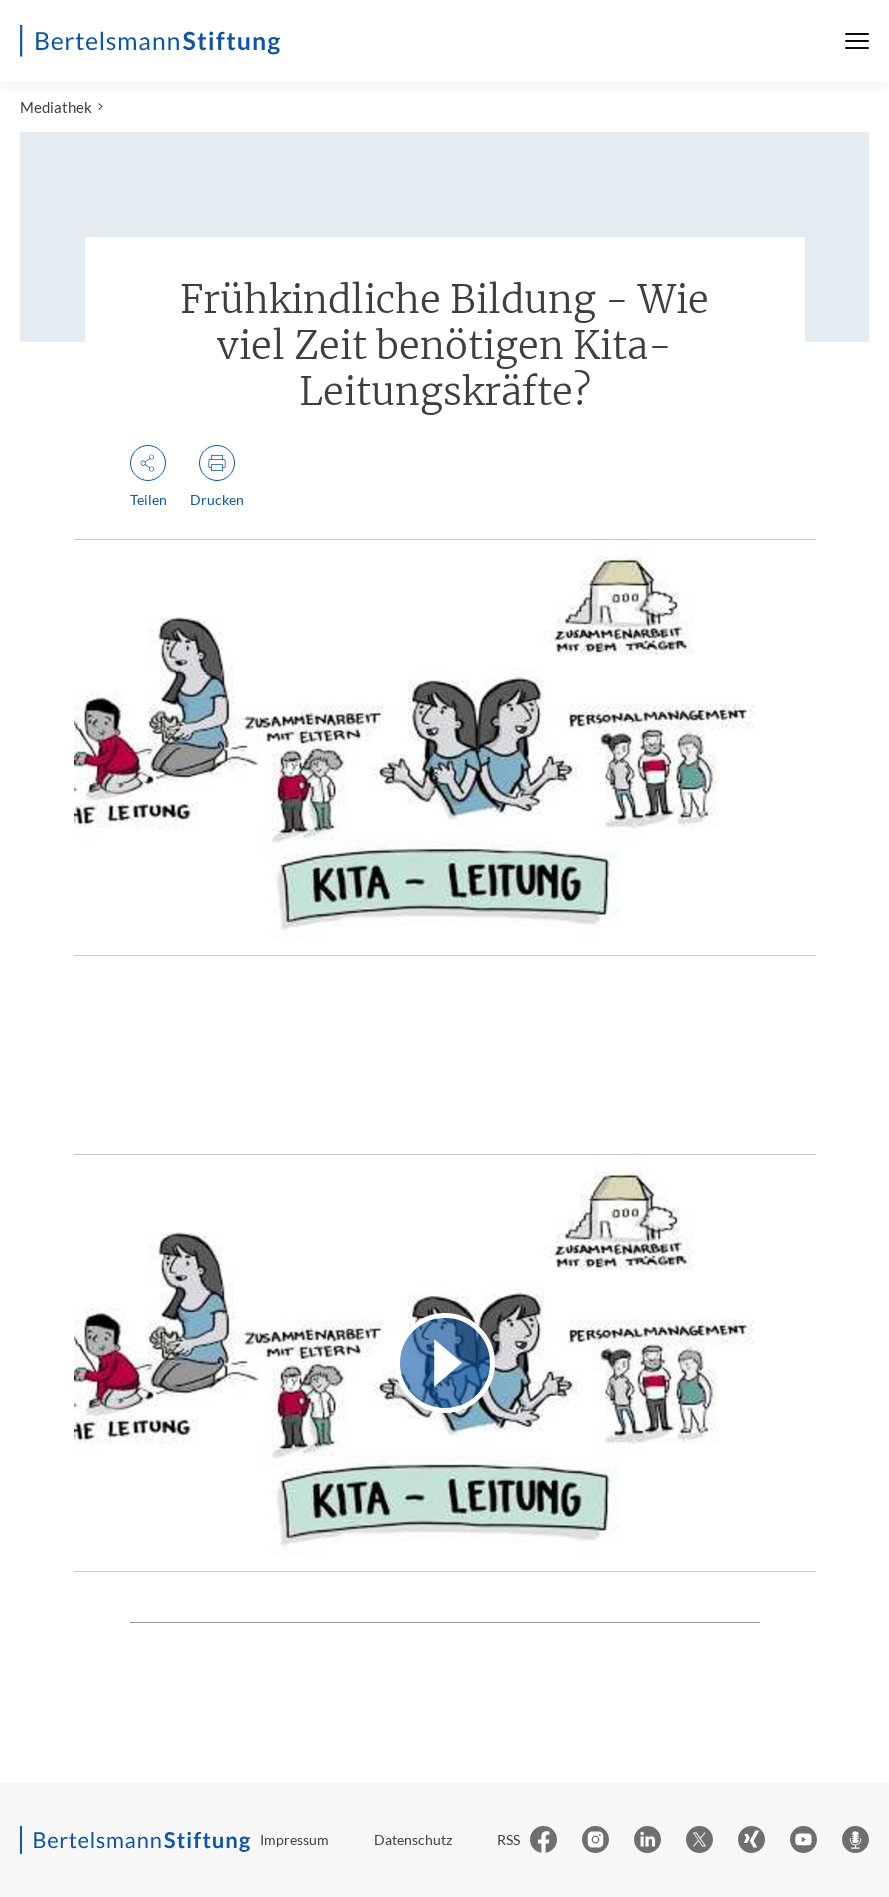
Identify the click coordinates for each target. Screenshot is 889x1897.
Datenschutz (413, 1839)
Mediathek (56, 107)
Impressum (294, 1839)
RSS (508, 1839)
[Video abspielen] (445, 1362)
